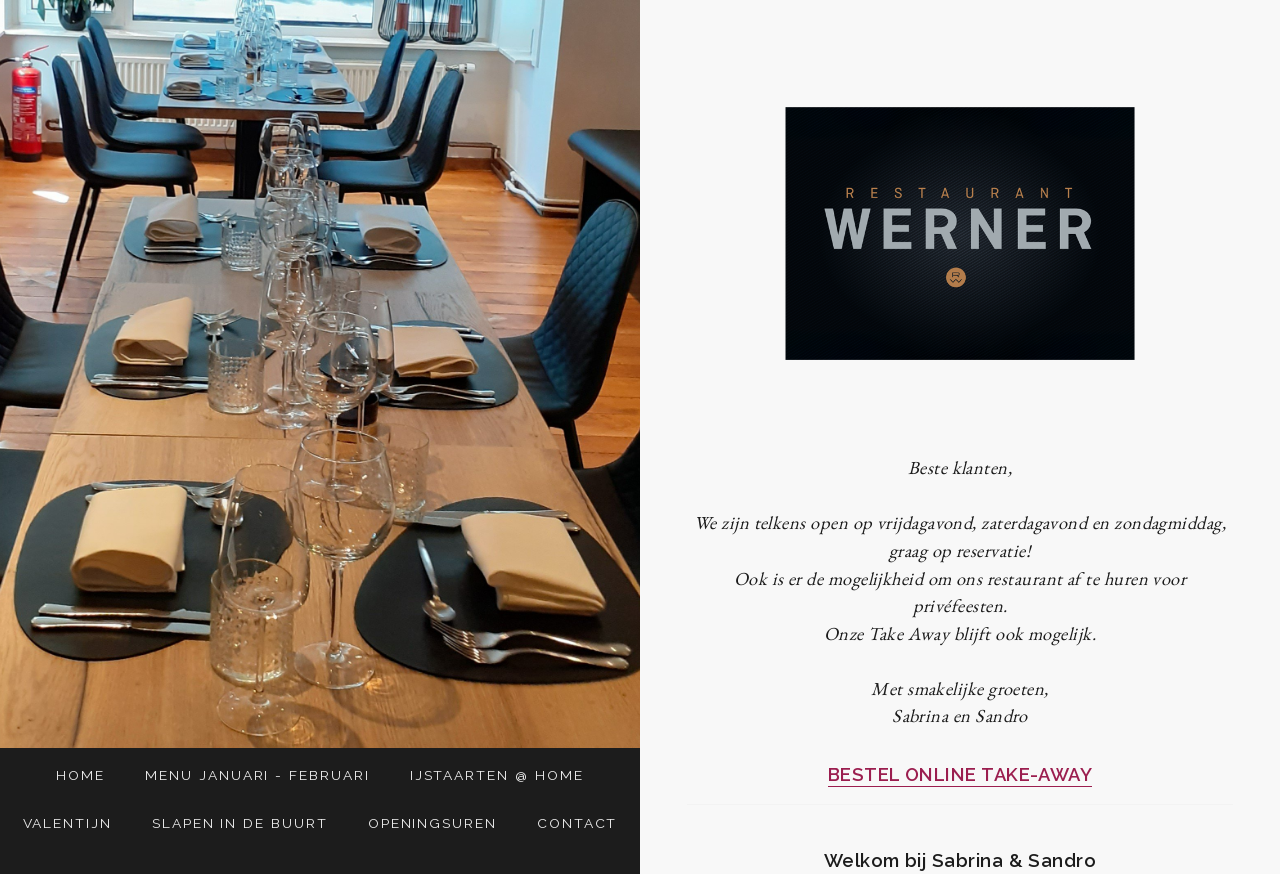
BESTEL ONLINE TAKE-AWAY (960, 774)
